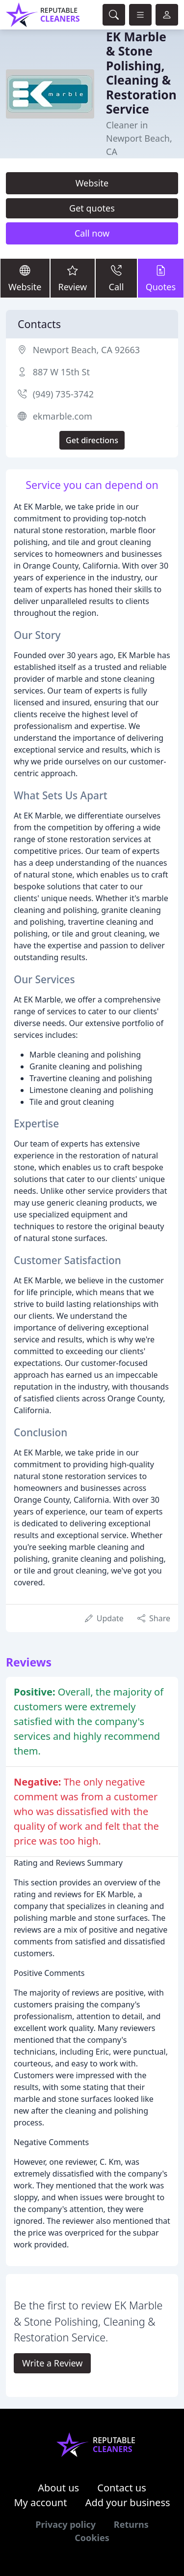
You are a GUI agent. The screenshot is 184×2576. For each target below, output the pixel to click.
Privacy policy (65, 2524)
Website (92, 183)
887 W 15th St (61, 372)
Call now (92, 233)
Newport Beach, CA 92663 (86, 350)
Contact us (121, 2487)
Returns (131, 2524)
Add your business (127, 2502)
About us (58, 2487)
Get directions (92, 440)
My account (40, 2502)
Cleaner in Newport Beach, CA (139, 138)
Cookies (92, 2538)
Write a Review (52, 2363)
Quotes (161, 278)
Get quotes (92, 208)
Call (116, 278)
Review (72, 278)
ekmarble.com (62, 416)
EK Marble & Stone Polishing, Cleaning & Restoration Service (141, 73)
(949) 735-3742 (63, 394)
